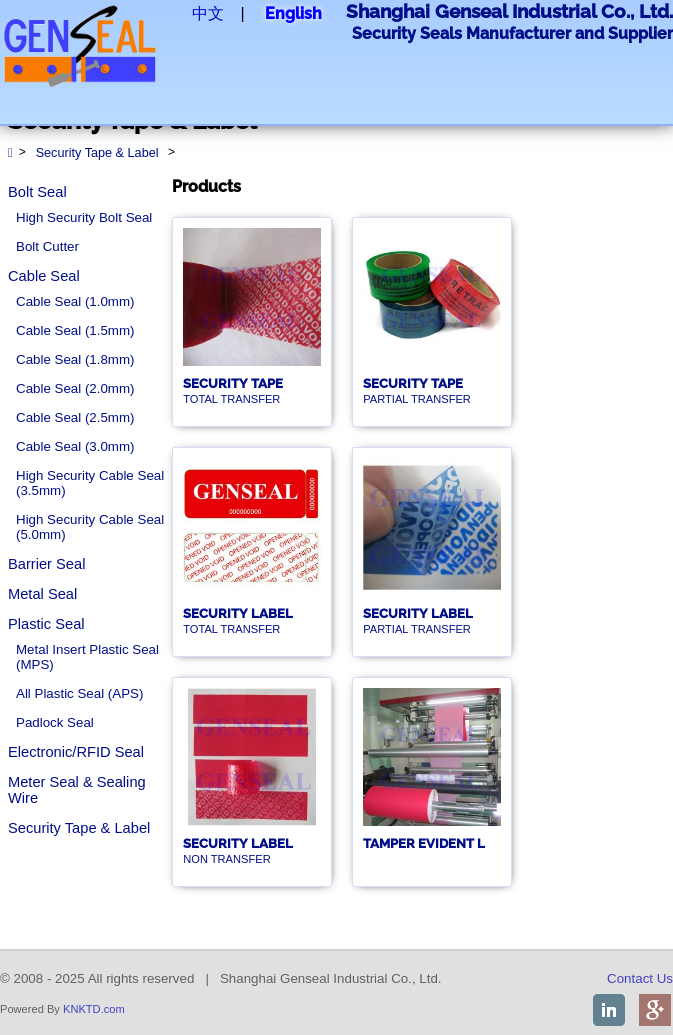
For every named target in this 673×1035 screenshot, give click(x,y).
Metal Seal (42, 594)
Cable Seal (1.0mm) (75, 301)
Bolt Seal (37, 192)
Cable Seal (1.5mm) (75, 330)
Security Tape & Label (79, 828)
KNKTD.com (94, 1009)
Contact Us (640, 978)
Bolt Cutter (47, 246)
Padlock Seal (55, 722)
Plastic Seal (46, 624)
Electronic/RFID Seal (76, 752)
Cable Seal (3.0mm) (75, 446)
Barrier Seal (46, 564)
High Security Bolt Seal (84, 217)
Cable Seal (44, 276)
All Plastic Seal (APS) (79, 693)
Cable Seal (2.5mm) (75, 417)
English (293, 13)
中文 (208, 13)
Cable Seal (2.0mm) (75, 388)
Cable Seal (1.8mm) (75, 359)
